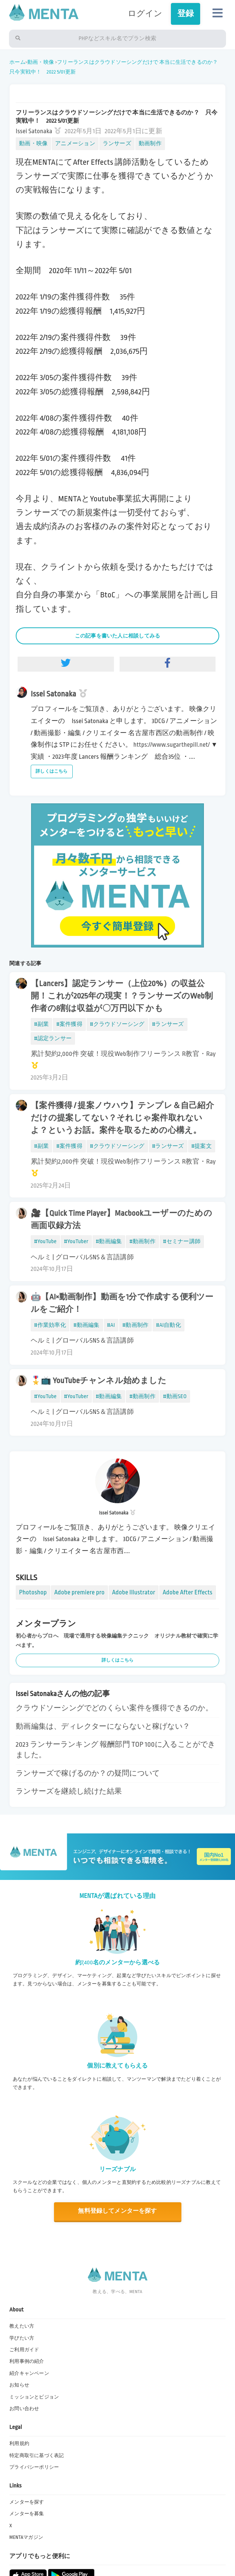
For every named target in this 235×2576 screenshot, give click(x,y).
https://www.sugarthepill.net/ (171, 744)
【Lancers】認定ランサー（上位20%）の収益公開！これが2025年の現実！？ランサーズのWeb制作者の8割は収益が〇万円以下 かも (122, 996)
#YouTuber (76, 1241)
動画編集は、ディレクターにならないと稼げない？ (103, 1726)
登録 (185, 13)
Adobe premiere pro (79, 1592)
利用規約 (19, 2443)
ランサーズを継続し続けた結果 (69, 1791)
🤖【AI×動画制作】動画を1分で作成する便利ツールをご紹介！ (122, 1303)
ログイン (145, 13)
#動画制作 (142, 1241)
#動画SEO (175, 1396)
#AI (111, 1325)
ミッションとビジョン (34, 2397)
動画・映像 (40, 62)
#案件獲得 (69, 1024)
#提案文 (202, 1146)
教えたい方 (21, 2326)
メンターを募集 (26, 2513)
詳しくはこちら (52, 771)
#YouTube (45, 1241)
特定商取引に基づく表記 (36, 2455)
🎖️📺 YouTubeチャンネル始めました (98, 1380)
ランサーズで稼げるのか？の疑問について (88, 1773)
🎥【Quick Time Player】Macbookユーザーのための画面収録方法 (121, 1219)
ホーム (17, 62)
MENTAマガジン (26, 2537)
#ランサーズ (168, 1024)
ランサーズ (117, 143)
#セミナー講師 (182, 1241)
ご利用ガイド (24, 2349)
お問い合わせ (24, 2408)
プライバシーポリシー (34, 2467)
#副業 (41, 1024)
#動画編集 (109, 1241)
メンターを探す (26, 2502)
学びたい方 (21, 2338)
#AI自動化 (168, 1325)
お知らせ (19, 2385)
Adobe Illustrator (133, 1592)
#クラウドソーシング (117, 1024)
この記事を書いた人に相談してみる (117, 636)
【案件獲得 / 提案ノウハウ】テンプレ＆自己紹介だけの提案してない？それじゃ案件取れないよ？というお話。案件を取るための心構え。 (122, 1118)
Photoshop (33, 1592)
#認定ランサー (53, 1038)
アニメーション (75, 143)
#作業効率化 (50, 1325)
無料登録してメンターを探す (117, 2211)
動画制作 (150, 143)
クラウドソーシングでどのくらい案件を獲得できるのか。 (114, 1708)
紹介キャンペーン (29, 2373)
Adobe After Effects (188, 1592)
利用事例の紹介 (26, 2361)
